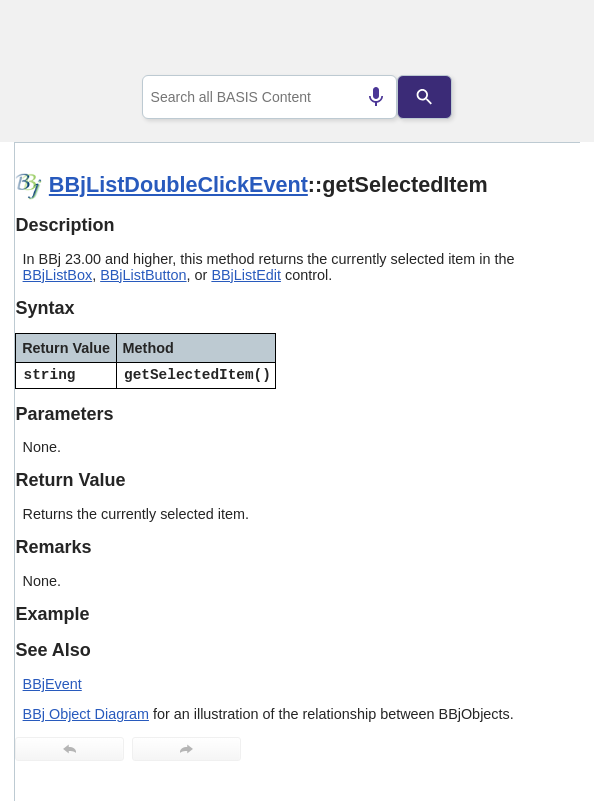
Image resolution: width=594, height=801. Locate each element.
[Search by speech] (376, 97)
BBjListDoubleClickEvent (178, 184)
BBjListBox (58, 275)
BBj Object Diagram (86, 714)
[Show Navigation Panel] (539, 41)
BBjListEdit (246, 275)
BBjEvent (52, 684)
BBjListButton (143, 275)
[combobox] (270, 97)
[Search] (425, 97)
